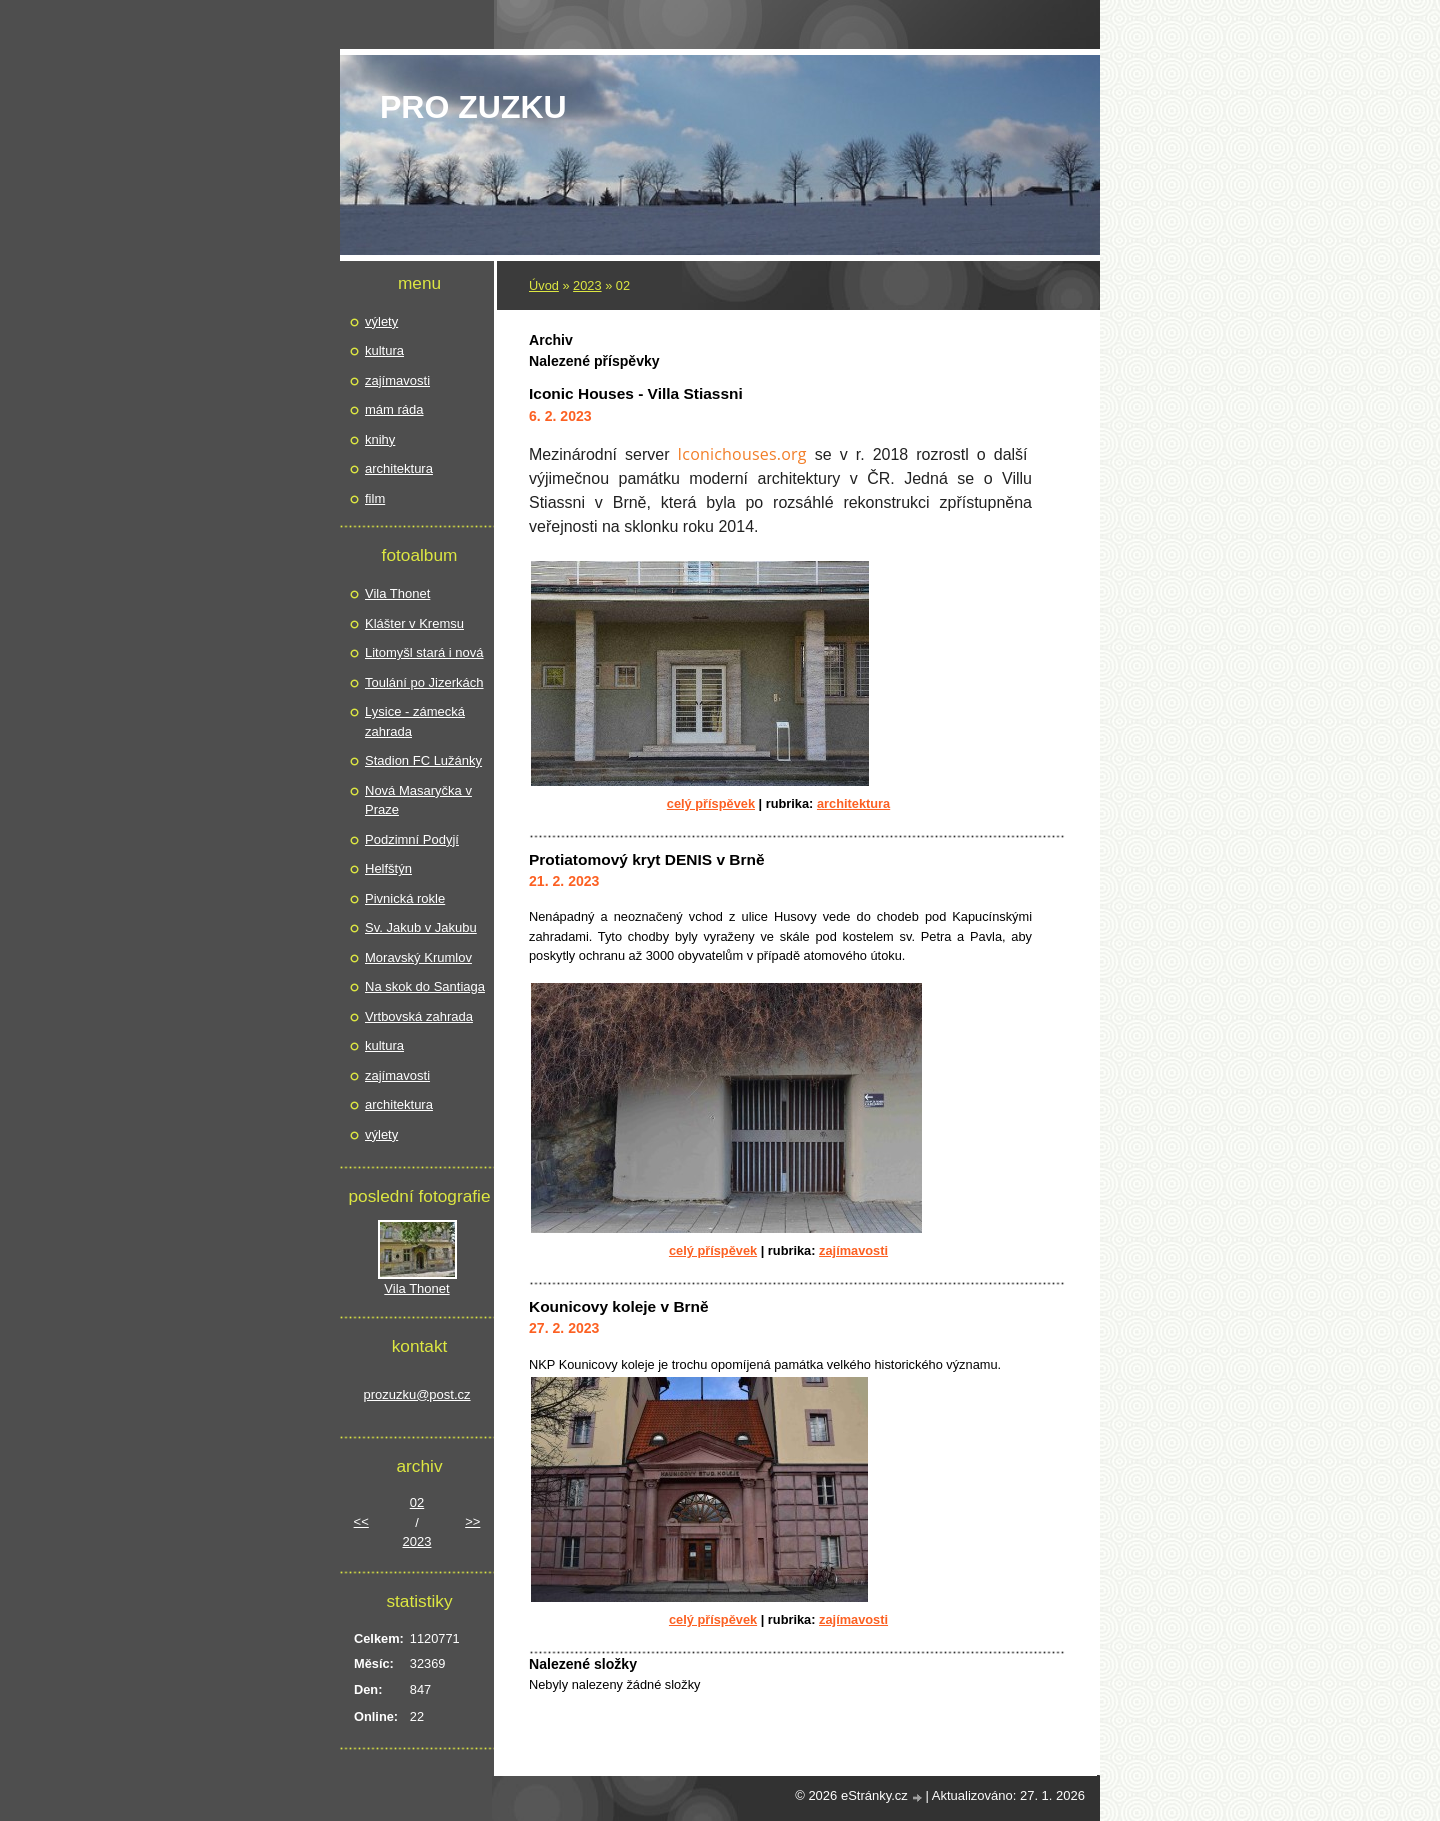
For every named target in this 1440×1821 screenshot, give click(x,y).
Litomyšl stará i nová (424, 652)
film (375, 498)
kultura (384, 350)
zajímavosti (853, 1250)
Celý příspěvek (711, 803)
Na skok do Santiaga (425, 986)
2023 (587, 285)
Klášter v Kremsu (414, 623)
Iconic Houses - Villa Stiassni (636, 393)
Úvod (544, 285)
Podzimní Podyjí (412, 839)
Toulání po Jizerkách (424, 682)
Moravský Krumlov (418, 957)
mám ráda (394, 409)
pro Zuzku (473, 107)
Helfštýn (388, 868)
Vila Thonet (397, 593)
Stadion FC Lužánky (423, 760)
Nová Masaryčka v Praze (418, 800)
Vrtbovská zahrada (419, 1016)
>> (472, 1521)
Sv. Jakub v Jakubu (421, 927)
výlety (381, 321)
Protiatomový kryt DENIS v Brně (647, 859)
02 (417, 1502)
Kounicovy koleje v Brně (619, 1306)
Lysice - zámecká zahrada (415, 721)
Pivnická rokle (405, 898)
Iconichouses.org (742, 454)
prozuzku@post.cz (416, 1394)
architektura (853, 803)
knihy (380, 439)
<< (361, 1521)
